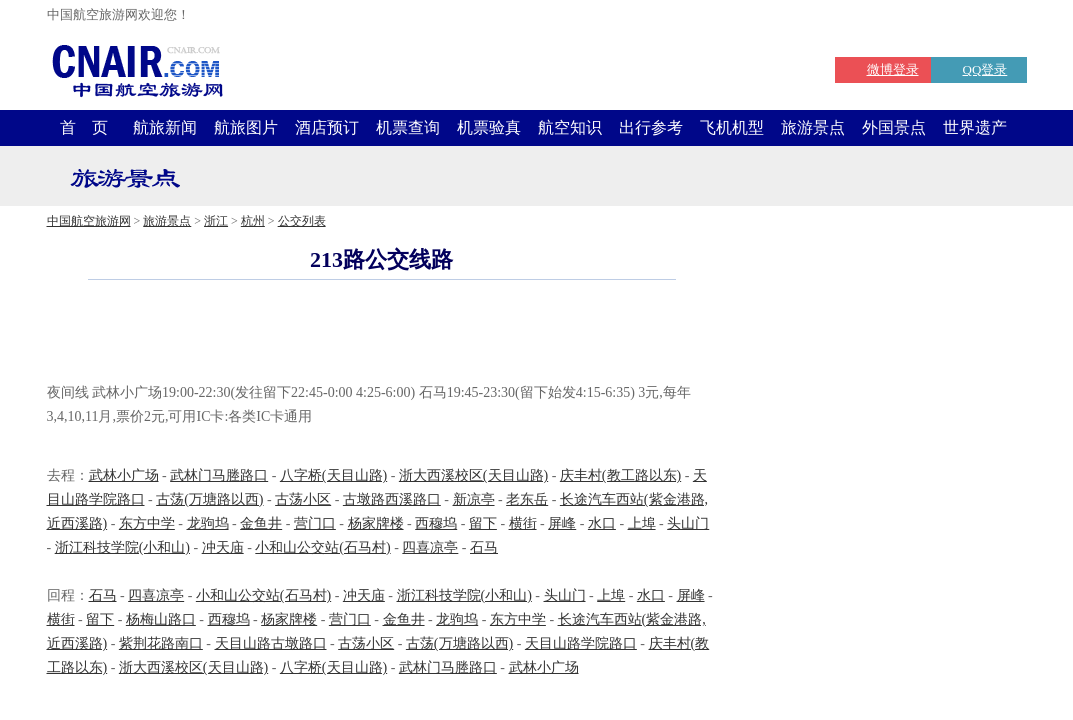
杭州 (253, 221)
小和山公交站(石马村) (322, 547)
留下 (483, 523)
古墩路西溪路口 (392, 499)
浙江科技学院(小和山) (122, 547)
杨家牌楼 (376, 523)
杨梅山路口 (161, 619)
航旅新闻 (165, 127)
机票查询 (408, 127)
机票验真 (489, 127)
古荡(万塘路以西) (209, 499)
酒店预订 (327, 127)
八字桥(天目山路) (333, 475)
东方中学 (147, 523)
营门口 (315, 523)
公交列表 (302, 221)
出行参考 (651, 127)
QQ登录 (985, 69)
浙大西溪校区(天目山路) (473, 475)
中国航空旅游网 (89, 221)
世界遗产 (975, 127)
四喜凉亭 (430, 547)
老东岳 (527, 499)
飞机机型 (732, 127)
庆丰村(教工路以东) (620, 475)
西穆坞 (436, 523)
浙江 (216, 221)
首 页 (84, 127)
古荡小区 (303, 499)
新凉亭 (474, 499)
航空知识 (570, 127)
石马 (484, 547)
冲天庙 (223, 547)
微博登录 (893, 69)
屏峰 (562, 523)
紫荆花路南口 (161, 643)
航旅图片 (246, 127)
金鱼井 (261, 523)
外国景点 (894, 127)
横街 (523, 523)
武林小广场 (124, 475)
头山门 (688, 523)
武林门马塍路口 (219, 475)
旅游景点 (813, 127)
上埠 (642, 523)
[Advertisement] (382, 334)
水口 (602, 523)
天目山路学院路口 (581, 643)
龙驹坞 (208, 523)
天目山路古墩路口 (271, 643)
